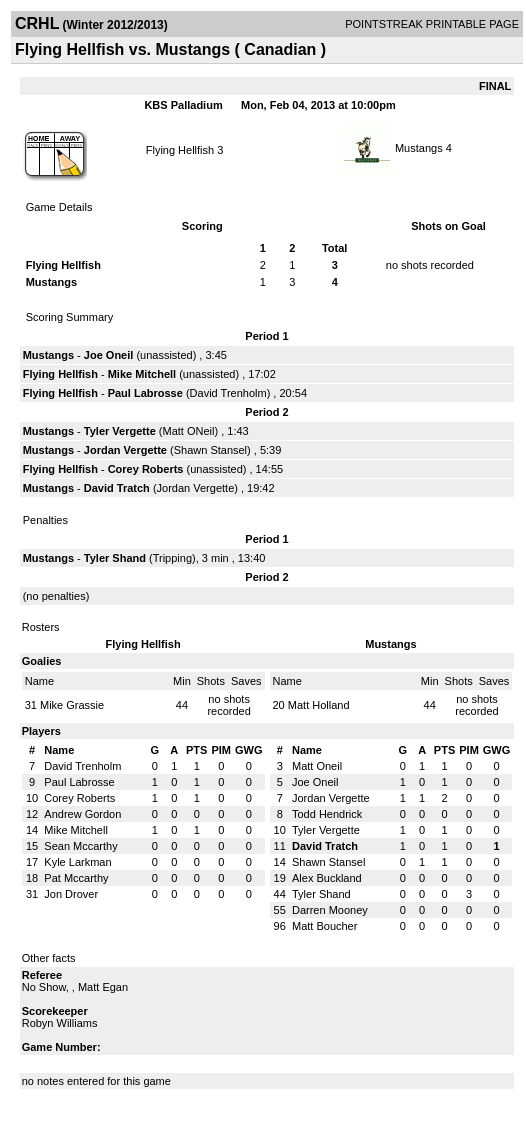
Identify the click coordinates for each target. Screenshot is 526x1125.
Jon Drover (71, 894)
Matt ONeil (189, 431)
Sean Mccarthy (80, 846)
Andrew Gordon (82, 814)
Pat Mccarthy (76, 878)
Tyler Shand (115, 558)
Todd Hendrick (327, 814)
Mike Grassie (72, 705)
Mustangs (419, 148)
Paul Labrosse (145, 393)
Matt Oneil (317, 766)
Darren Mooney (330, 910)
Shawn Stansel (210, 450)
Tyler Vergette (120, 431)
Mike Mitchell (142, 374)
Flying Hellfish (180, 150)
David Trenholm (228, 393)
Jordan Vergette (125, 450)
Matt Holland (319, 705)
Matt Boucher (324, 926)
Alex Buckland (327, 878)
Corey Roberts (146, 469)
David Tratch (117, 488)
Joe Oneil (109, 355)
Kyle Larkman (77, 862)
